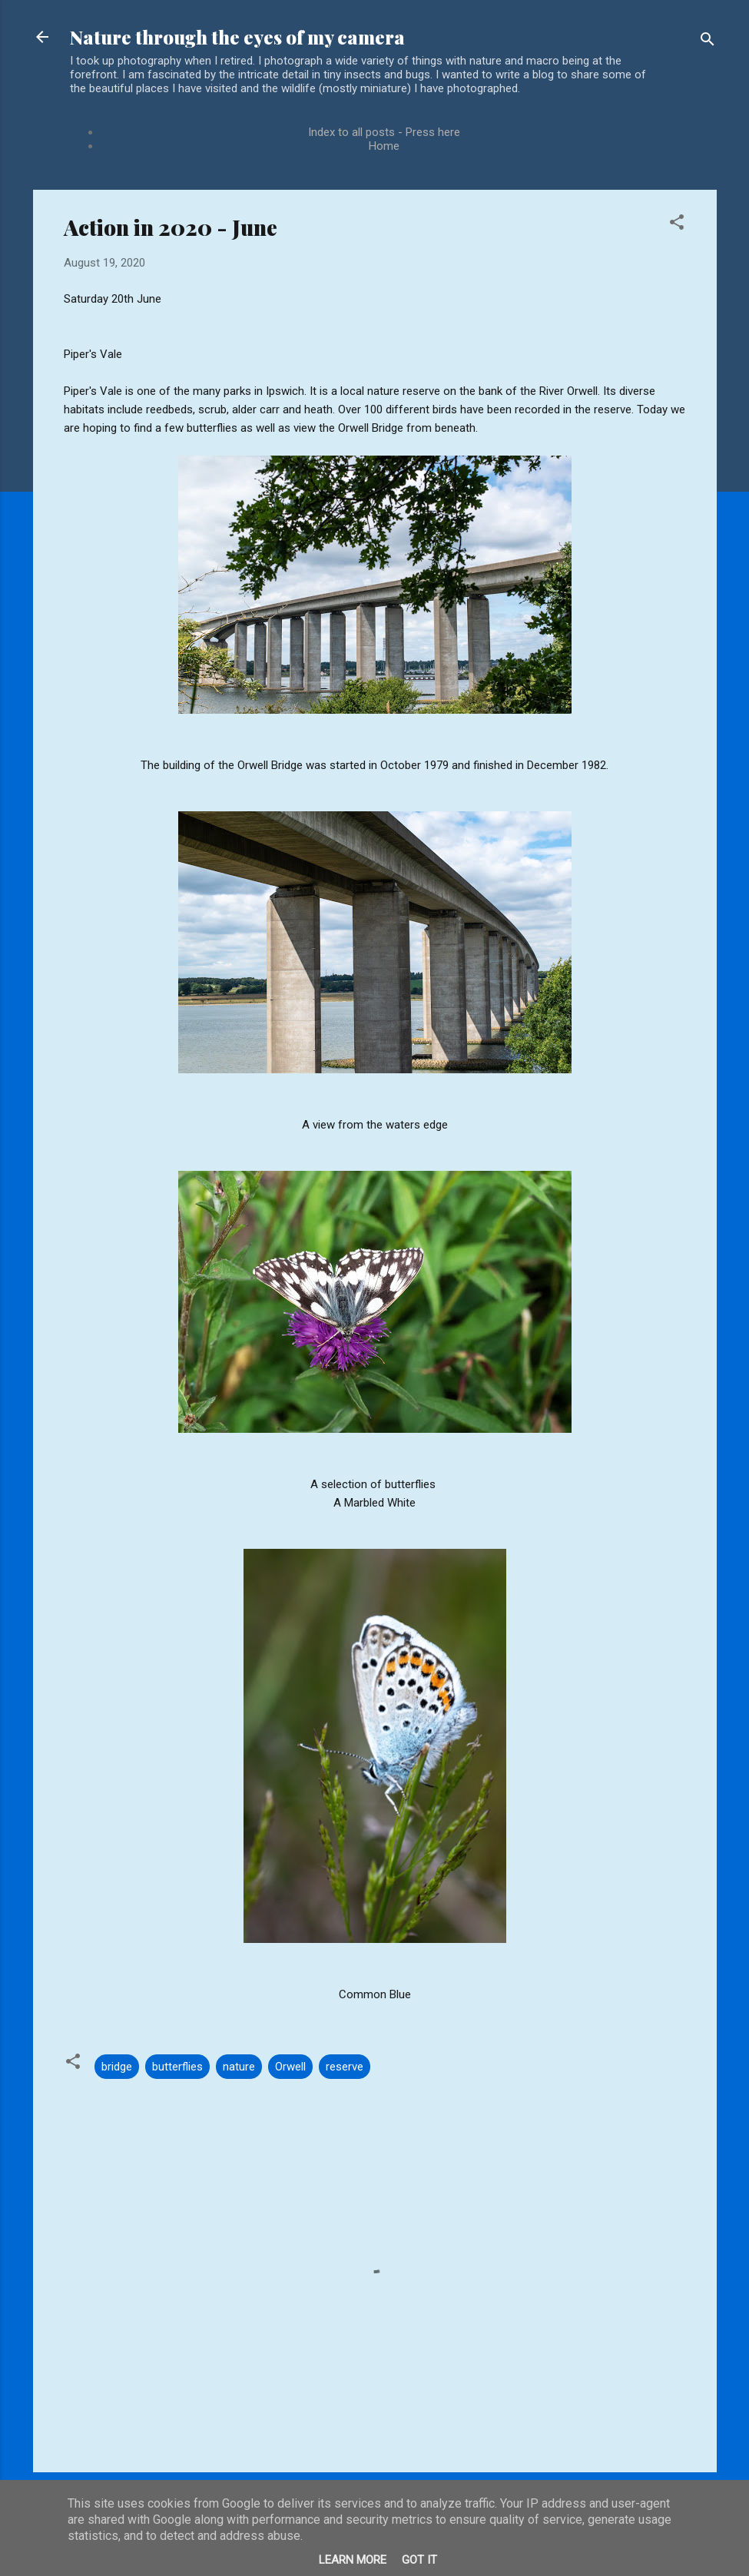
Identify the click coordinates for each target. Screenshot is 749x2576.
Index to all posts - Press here (384, 132)
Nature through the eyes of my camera (237, 37)
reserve (344, 2067)
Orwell (290, 2067)
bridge (116, 2067)
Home (384, 146)
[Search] (707, 41)
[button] (677, 225)
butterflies (177, 2067)
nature (239, 2067)
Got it (419, 2560)
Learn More (352, 2560)
